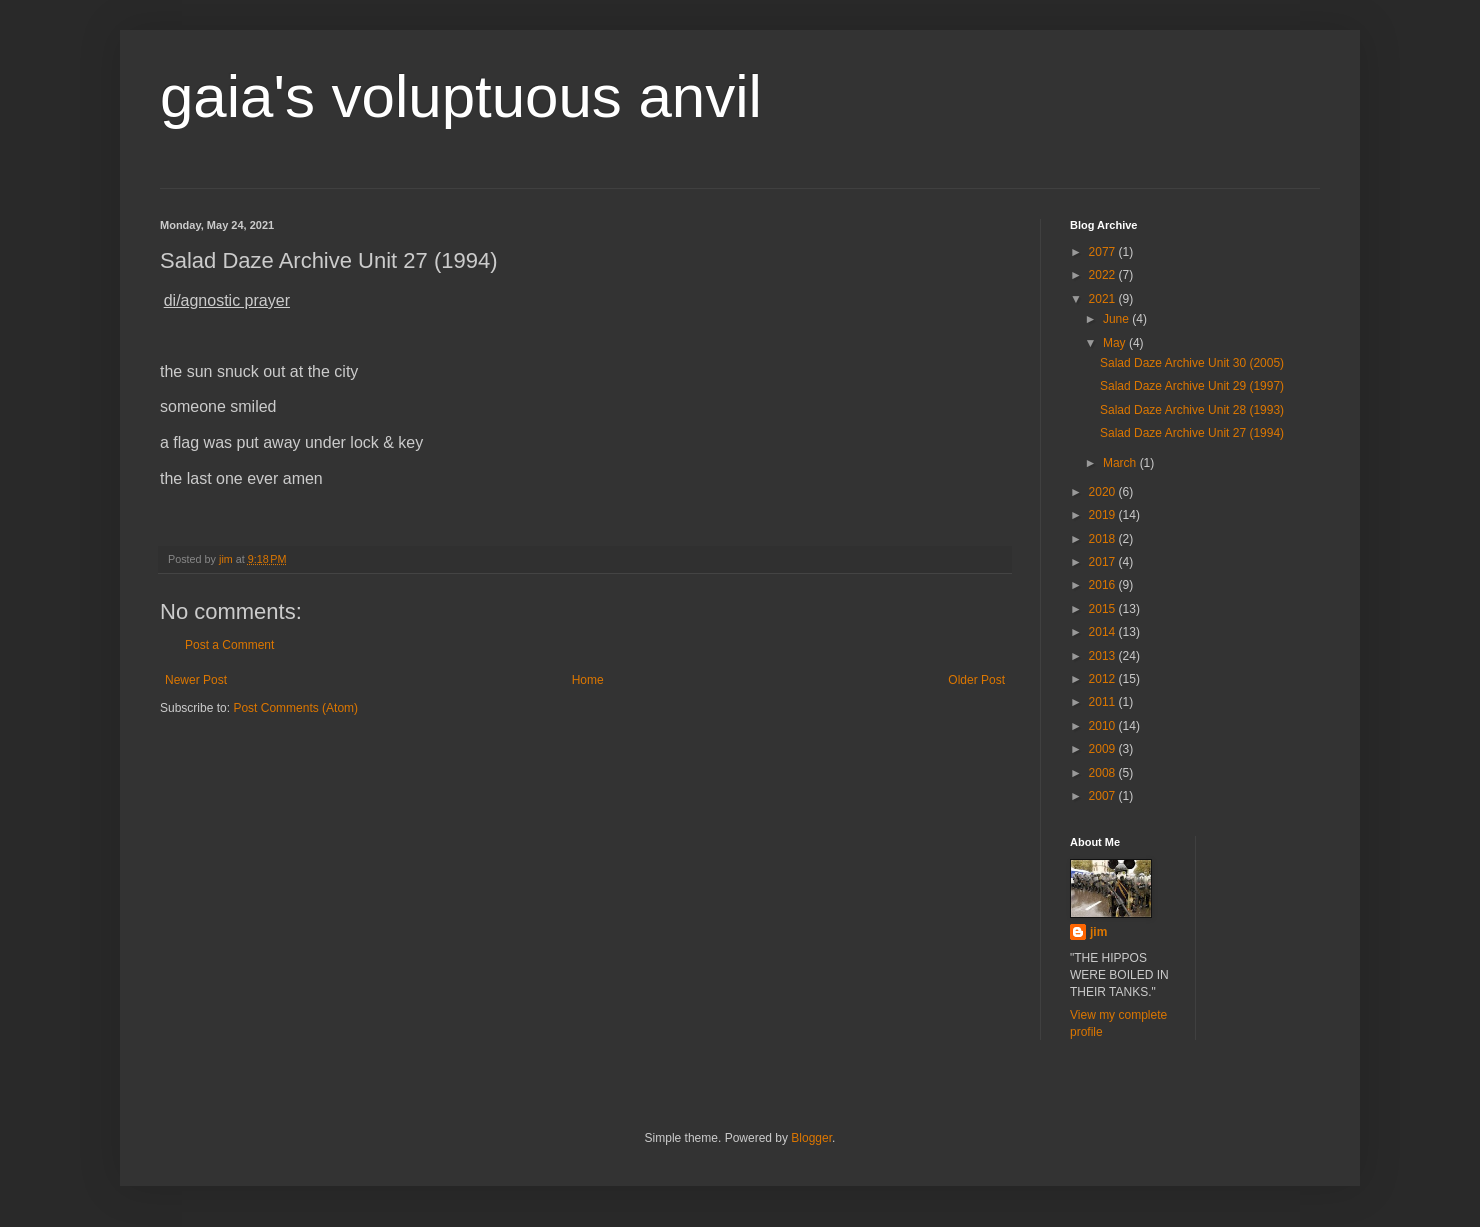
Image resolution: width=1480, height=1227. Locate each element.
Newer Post (196, 680)
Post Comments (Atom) (295, 708)
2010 (1104, 726)
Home (588, 680)
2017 (1104, 562)
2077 (1104, 252)
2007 (1104, 796)
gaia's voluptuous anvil (461, 96)
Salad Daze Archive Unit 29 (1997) (1192, 386)
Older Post (976, 680)
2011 (1104, 702)
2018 (1104, 539)
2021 (1104, 299)
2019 (1104, 515)
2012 (1104, 679)
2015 (1104, 609)
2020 (1104, 492)
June (1117, 319)
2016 (1104, 585)
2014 (1104, 632)
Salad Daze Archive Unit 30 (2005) (1192, 363)
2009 (1104, 749)
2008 (1104, 773)
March (1121, 463)
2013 (1104, 656)
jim (1098, 932)
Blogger (811, 1138)
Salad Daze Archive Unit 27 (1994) (1192, 433)
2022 (1104, 275)
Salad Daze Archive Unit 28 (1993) (1192, 410)
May (1116, 343)
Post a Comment (229, 645)
